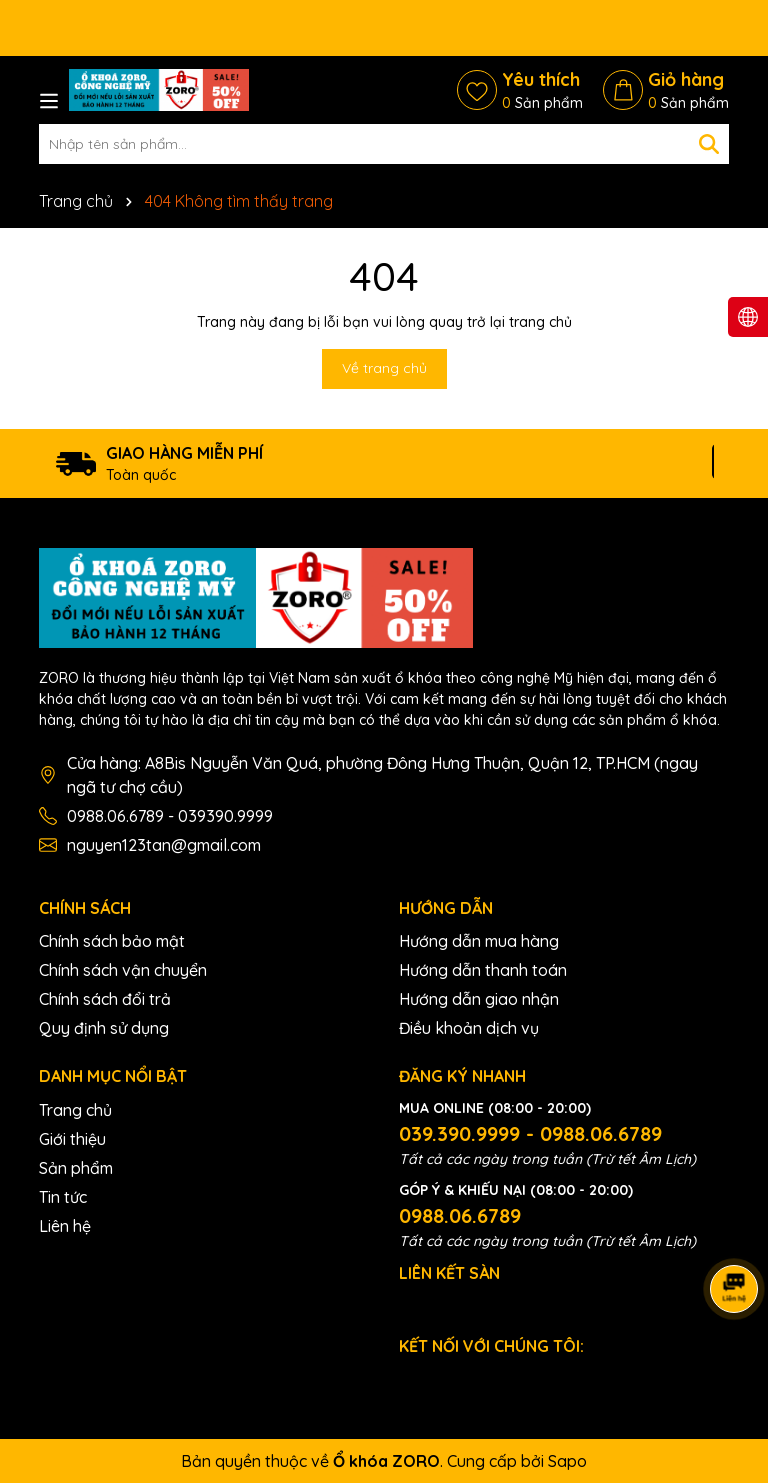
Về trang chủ (384, 368)
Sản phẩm (76, 1168)
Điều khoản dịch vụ (469, 1028)
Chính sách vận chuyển (123, 970)
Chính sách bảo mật (112, 941)
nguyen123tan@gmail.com (164, 845)
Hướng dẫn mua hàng (479, 941)
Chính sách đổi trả (105, 999)
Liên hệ (65, 1226)
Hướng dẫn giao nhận (479, 999)
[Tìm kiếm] (709, 144)
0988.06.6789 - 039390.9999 (170, 816)
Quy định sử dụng (104, 1028)
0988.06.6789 (460, 1215)
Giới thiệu (72, 1139)
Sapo (567, 1461)
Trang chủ (75, 1110)
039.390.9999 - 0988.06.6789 (530, 1133)
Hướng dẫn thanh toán (483, 970)
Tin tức (63, 1197)
